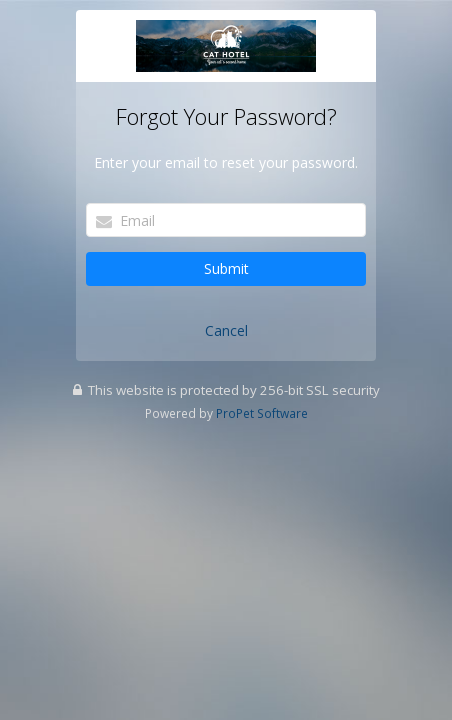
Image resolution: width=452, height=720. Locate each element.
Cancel (226, 330)
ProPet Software (262, 413)
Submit (226, 268)
